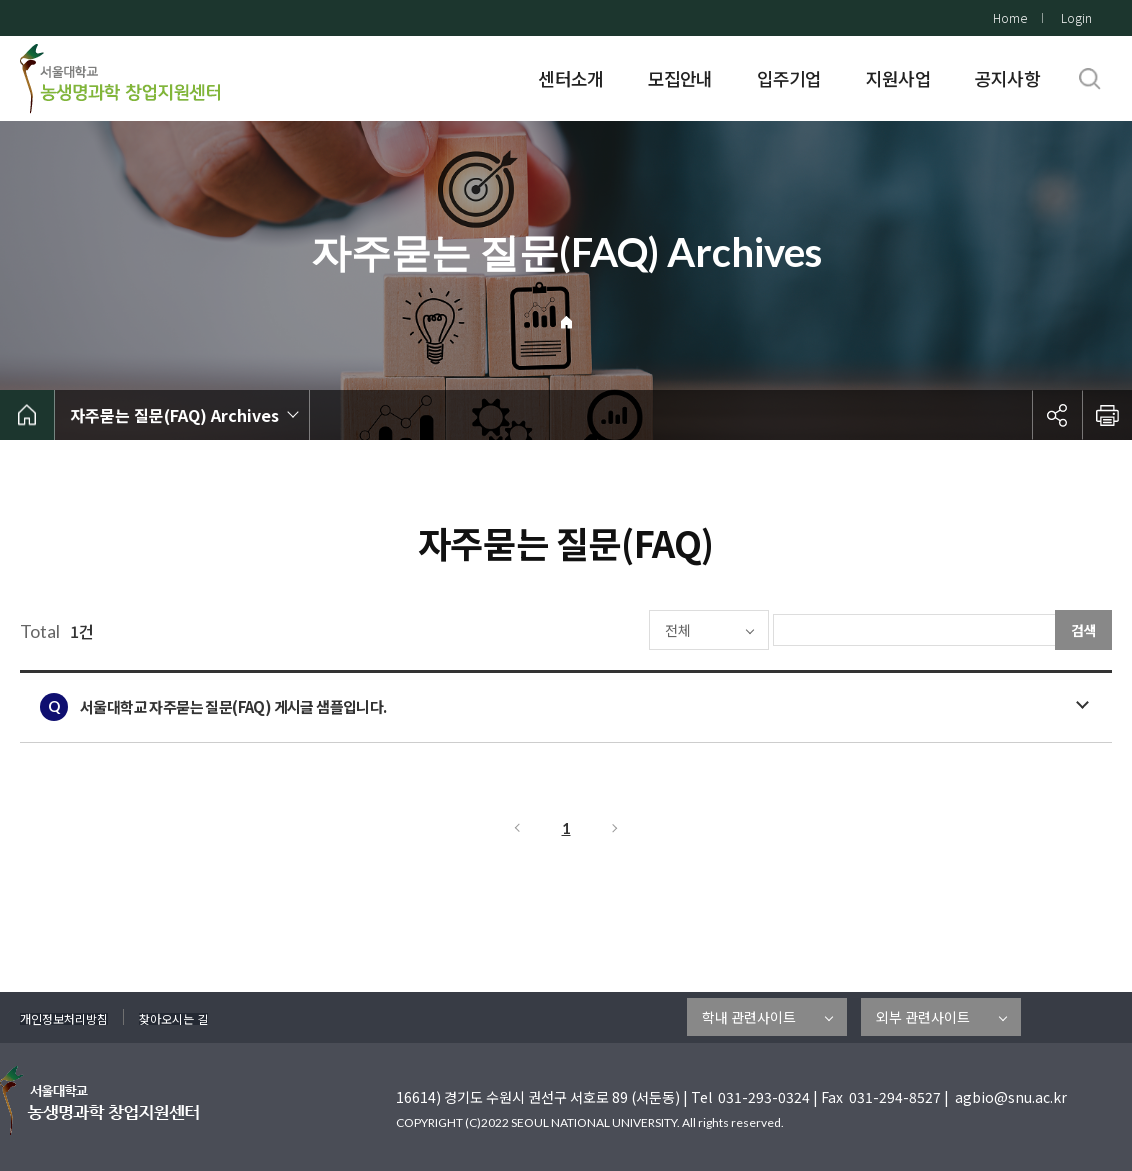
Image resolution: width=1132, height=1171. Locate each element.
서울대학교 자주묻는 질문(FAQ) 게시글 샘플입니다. (233, 706)
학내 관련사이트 (749, 1017)
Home (1010, 17)
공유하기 (1057, 415)
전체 (618, 630)
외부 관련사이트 (923, 1017)
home (27, 415)
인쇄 (1107, 415)
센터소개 (570, 78)
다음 (616, 828)
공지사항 (1007, 78)
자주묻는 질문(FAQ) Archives (174, 415)
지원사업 (898, 78)
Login (1076, 17)
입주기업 (789, 78)
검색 (1084, 630)
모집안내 (680, 78)
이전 (516, 828)
